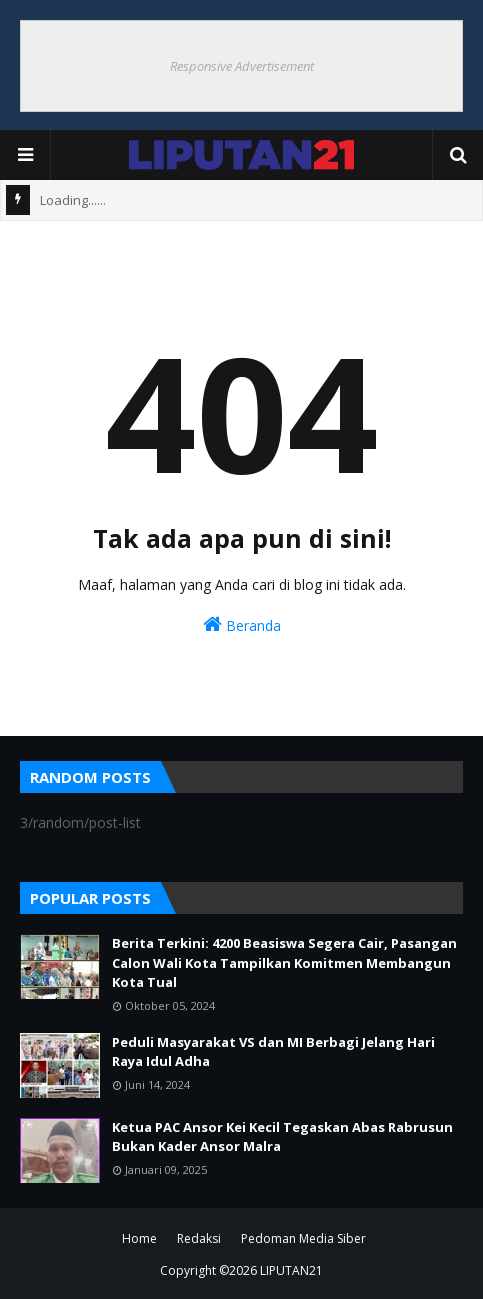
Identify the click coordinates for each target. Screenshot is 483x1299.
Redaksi (199, 1238)
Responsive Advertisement (242, 66)
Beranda (242, 624)
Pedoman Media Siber (303, 1238)
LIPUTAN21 (291, 1270)
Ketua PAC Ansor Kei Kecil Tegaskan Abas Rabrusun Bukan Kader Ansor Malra (282, 1137)
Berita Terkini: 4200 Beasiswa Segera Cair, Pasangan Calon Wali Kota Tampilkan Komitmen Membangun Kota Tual (284, 962)
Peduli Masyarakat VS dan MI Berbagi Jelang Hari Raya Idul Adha (273, 1052)
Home (139, 1238)
